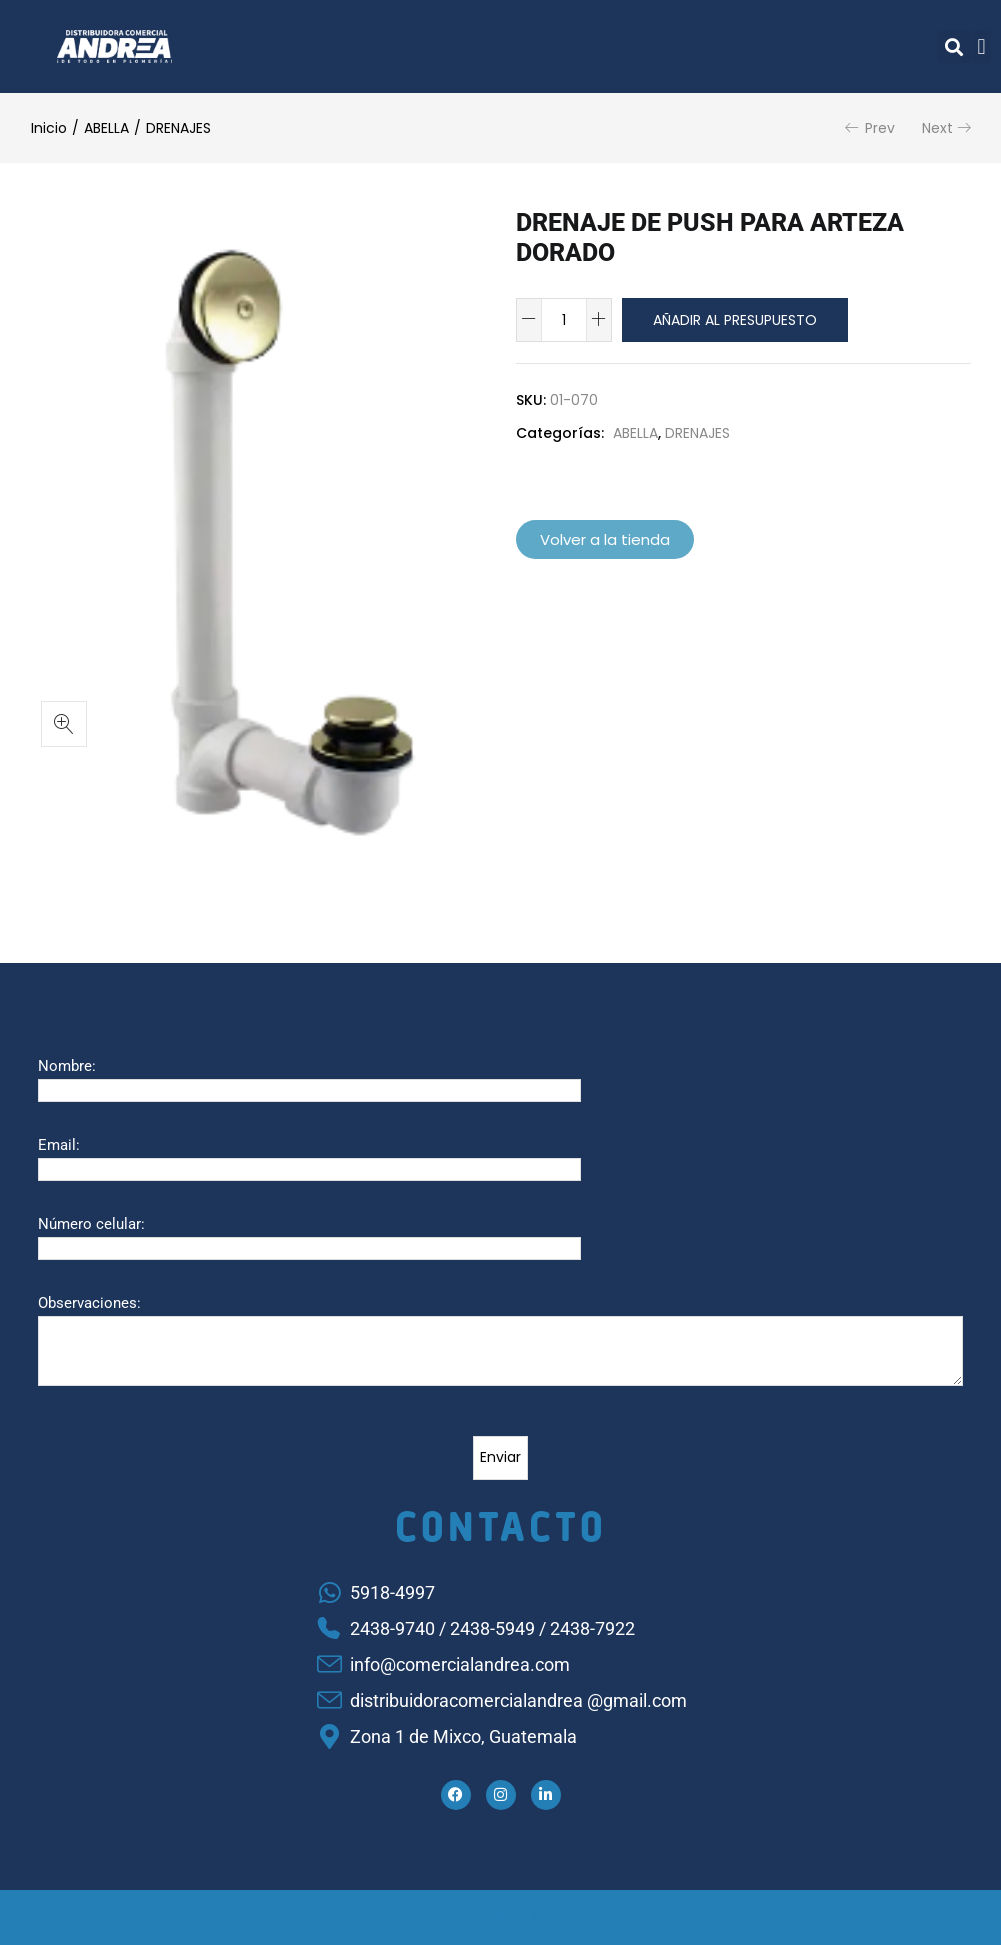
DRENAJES (178, 128)
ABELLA (106, 128)
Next (937, 128)
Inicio (49, 128)
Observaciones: (89, 1303)
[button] (954, 46)
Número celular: (91, 1224)
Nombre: (67, 1066)
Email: (59, 1145)
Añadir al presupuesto (735, 320)
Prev (880, 128)
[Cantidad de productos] (564, 320)
